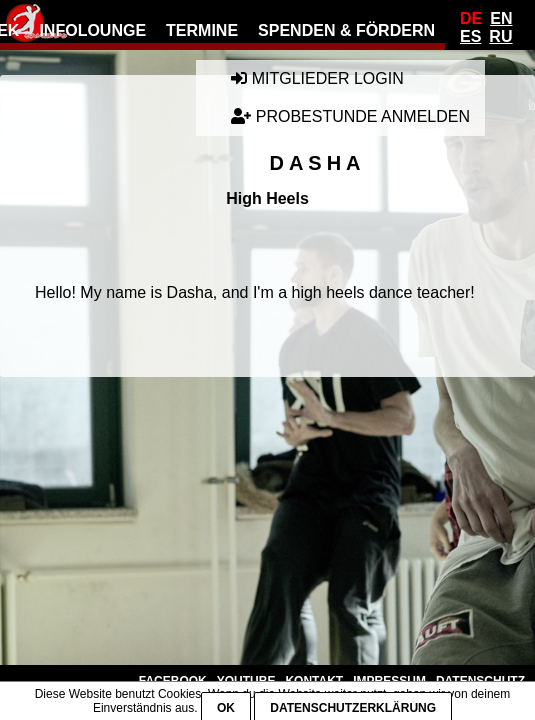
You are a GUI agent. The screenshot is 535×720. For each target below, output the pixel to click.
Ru (500, 36)
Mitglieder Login (317, 78)
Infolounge (92, 30)
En (501, 18)
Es (470, 36)
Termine (202, 30)
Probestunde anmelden (350, 116)
